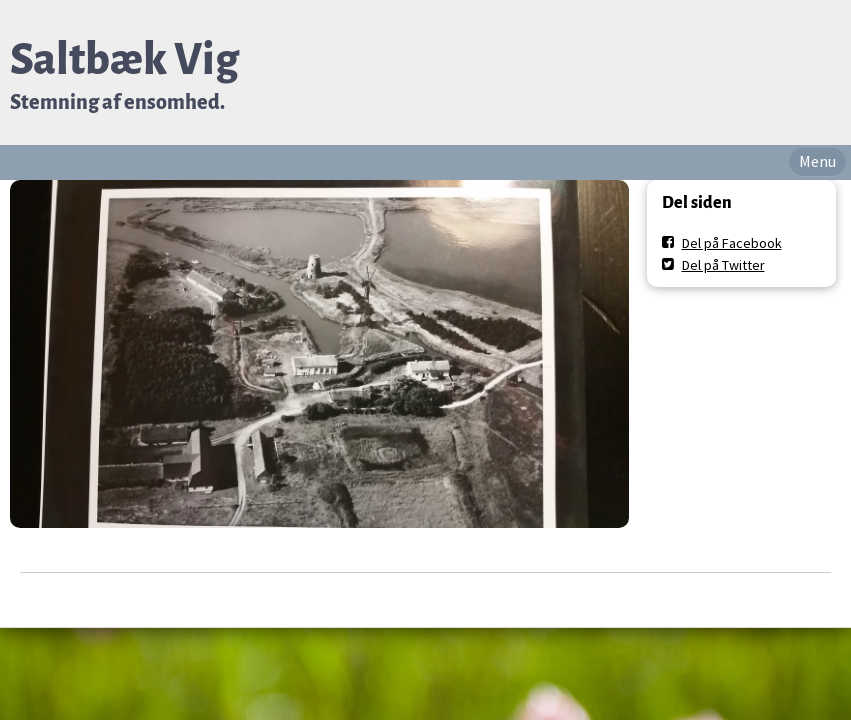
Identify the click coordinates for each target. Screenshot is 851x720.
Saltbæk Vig (124, 59)
